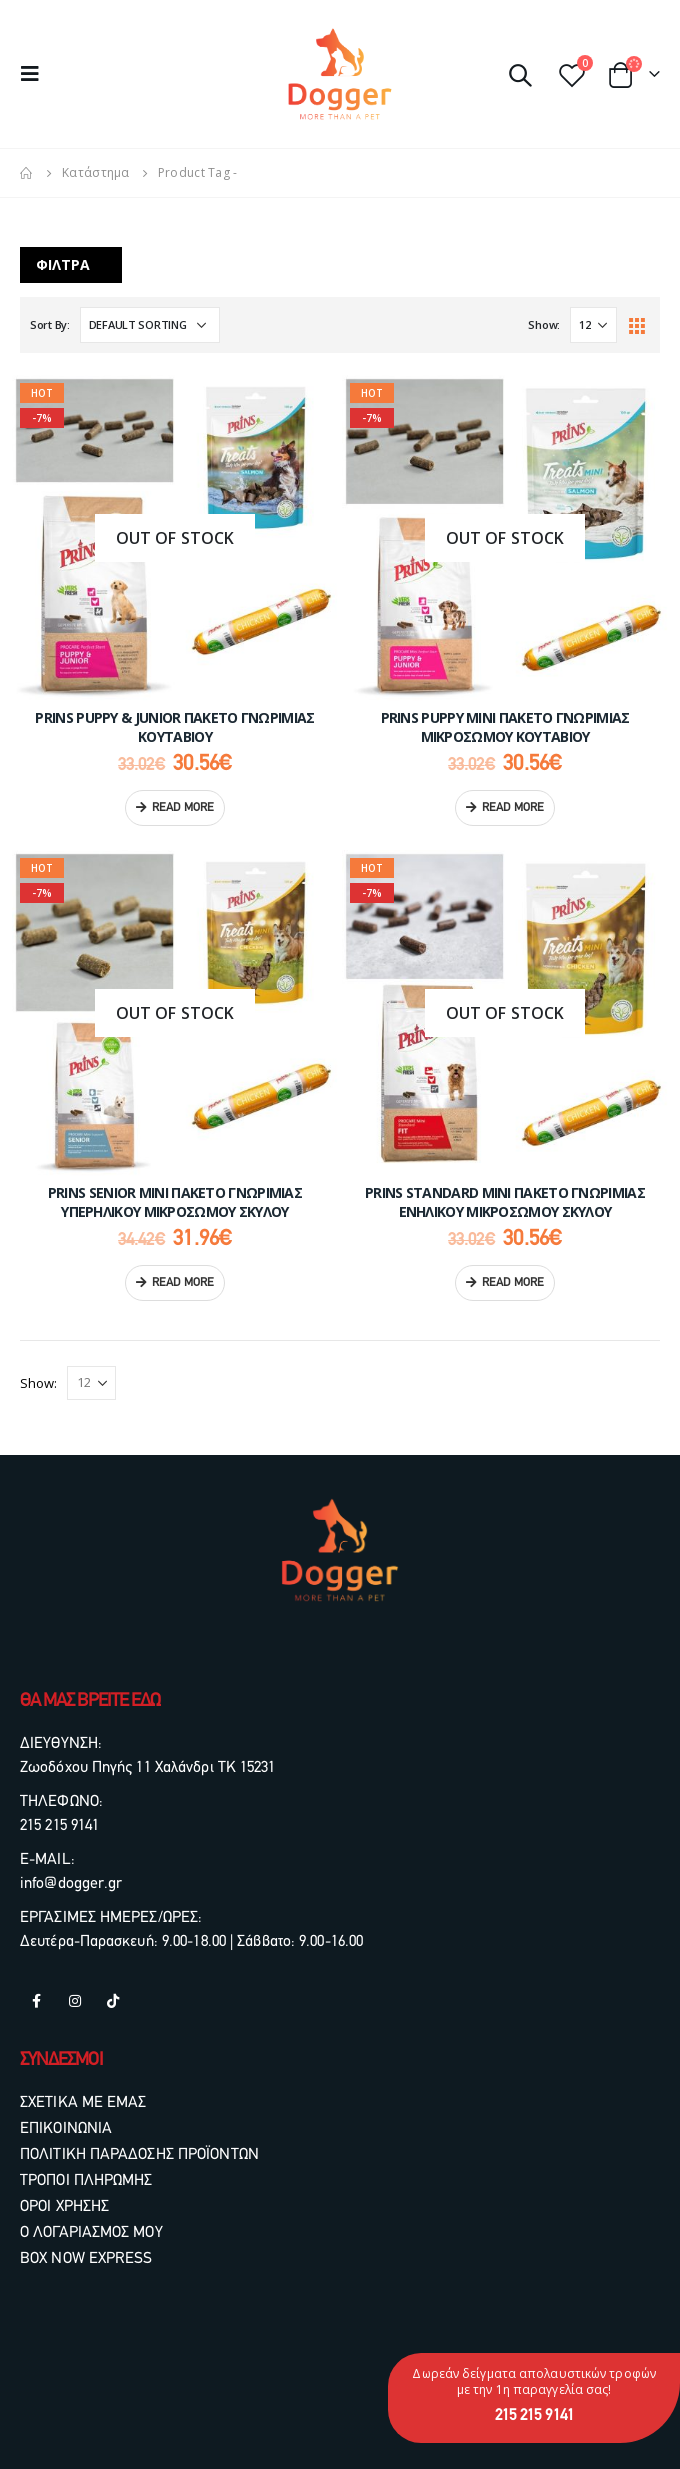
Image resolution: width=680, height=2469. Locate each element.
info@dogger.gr (71, 1884)
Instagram (75, 2001)
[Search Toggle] (520, 74)
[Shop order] (150, 325)
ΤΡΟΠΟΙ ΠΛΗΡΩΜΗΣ (86, 2181)
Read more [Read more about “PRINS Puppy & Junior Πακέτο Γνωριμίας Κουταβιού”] (183, 808)
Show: (544, 324)
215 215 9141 (59, 1826)
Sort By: (50, 324)
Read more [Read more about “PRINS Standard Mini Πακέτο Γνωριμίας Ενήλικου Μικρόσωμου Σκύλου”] (513, 1283)
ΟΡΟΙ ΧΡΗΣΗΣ (64, 2207)
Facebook (37, 2001)
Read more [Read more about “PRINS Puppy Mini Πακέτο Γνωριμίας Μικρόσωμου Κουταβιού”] (513, 808)
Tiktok (113, 2001)
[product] (175, 538)
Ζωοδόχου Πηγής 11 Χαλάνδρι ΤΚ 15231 (148, 1768)
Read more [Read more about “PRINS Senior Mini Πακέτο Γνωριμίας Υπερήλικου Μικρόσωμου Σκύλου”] (183, 1283)
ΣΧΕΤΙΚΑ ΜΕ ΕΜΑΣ (83, 2103)
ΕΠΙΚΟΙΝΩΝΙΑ (66, 2129)
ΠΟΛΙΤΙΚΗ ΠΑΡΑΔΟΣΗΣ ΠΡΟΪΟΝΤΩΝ (139, 2155)
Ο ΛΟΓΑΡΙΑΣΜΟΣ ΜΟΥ (91, 2233)
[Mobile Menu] (36, 74)
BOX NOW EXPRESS (86, 2259)
